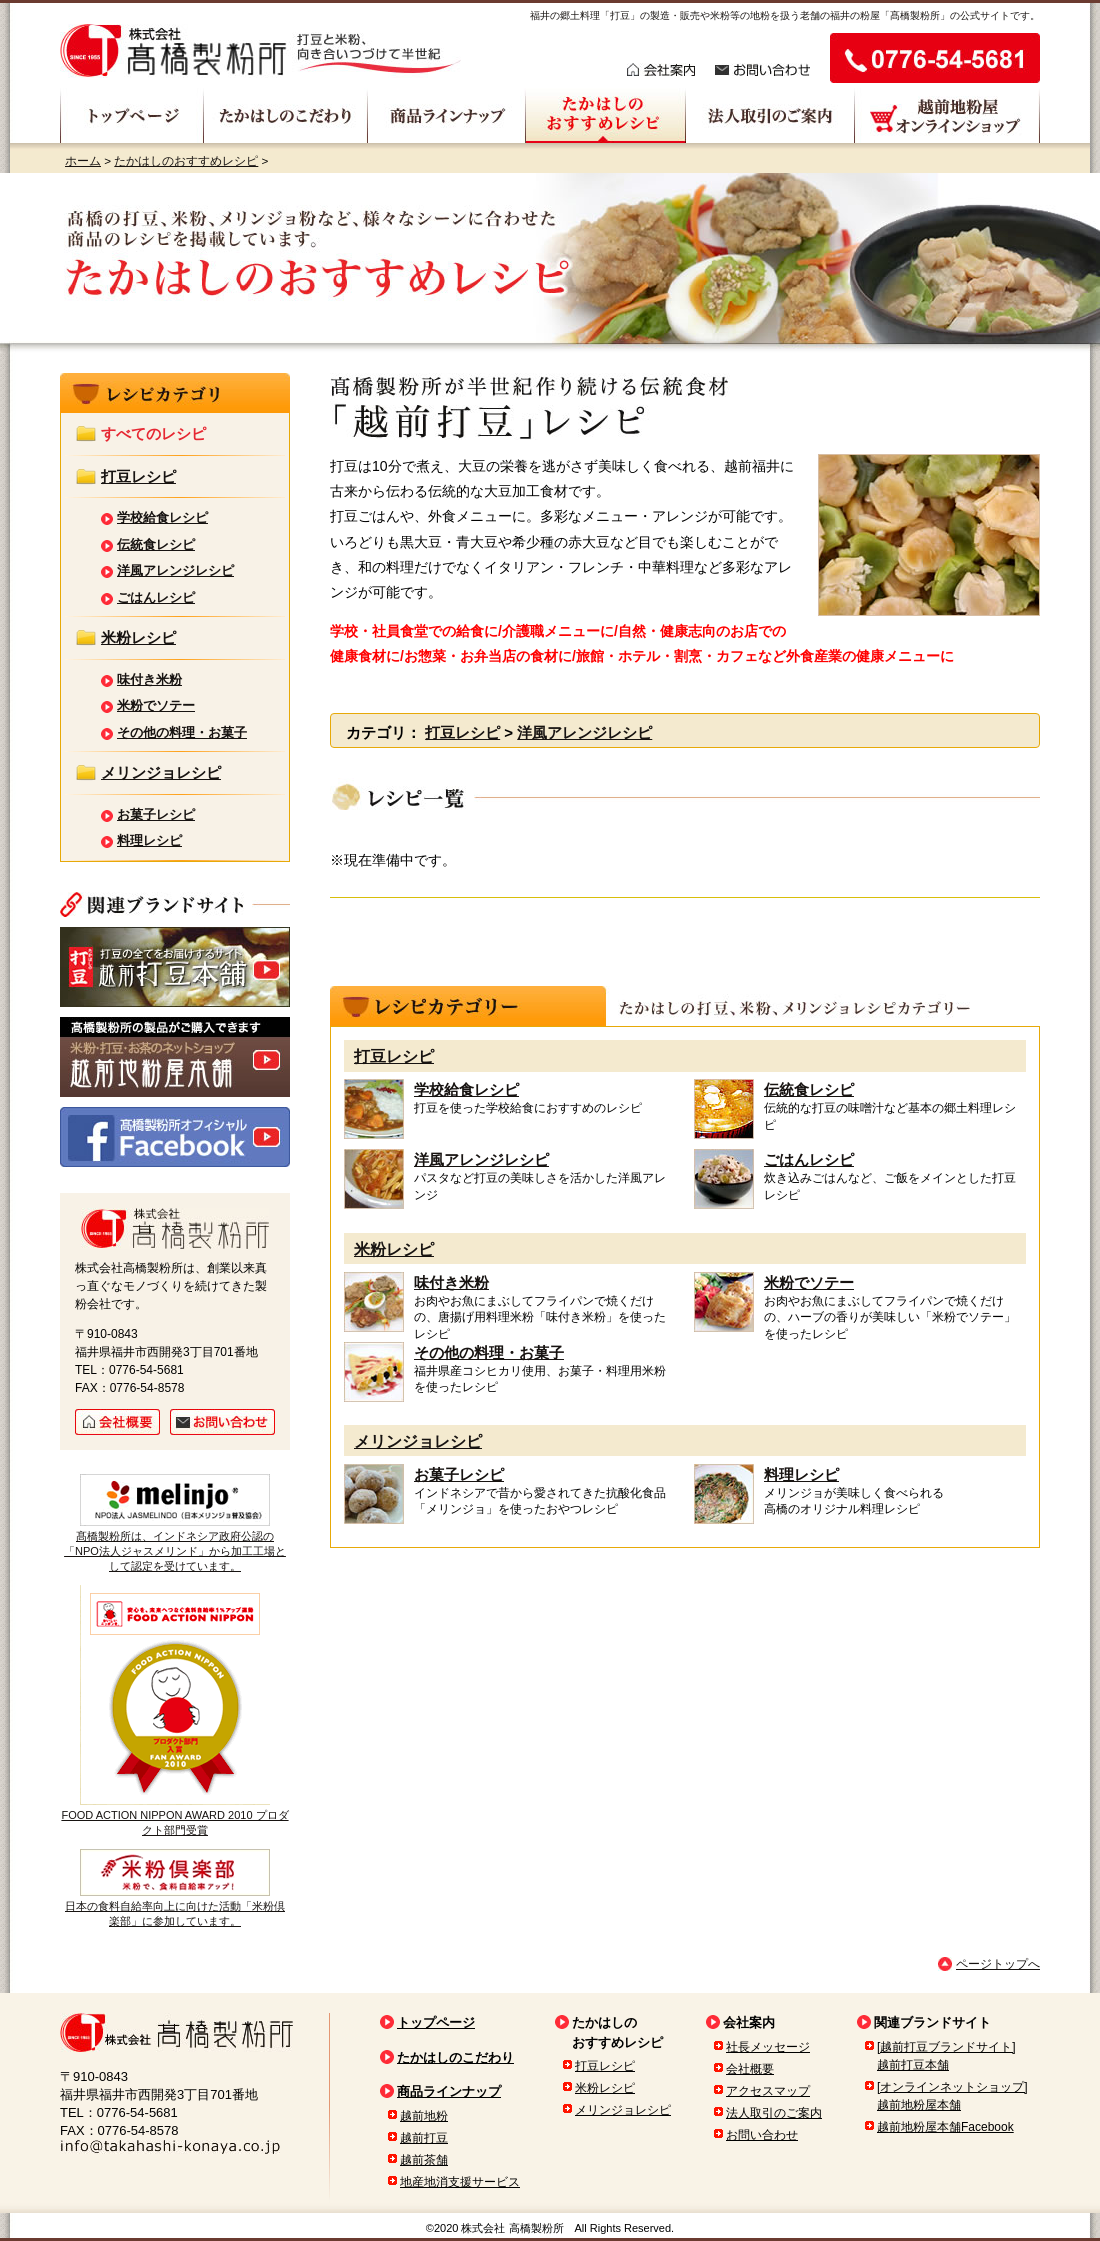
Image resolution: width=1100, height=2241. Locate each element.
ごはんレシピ (809, 1159)
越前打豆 (424, 2138)
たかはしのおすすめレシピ (186, 160)
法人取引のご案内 (774, 2113)
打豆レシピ (462, 732)
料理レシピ (801, 1474)
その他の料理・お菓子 (489, 1352)
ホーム (83, 160)
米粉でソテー (809, 1282)
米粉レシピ (394, 1249)
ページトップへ (998, 1964)
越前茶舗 (424, 2160)
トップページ (436, 2022)
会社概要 (750, 2069)
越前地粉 (424, 2116)
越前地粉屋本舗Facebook (945, 2127)
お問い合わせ (762, 2135)
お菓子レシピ (459, 1474)
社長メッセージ (768, 2047)
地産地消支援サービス (460, 2182)
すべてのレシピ (153, 433)
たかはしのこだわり (455, 2057)
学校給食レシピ (466, 1089)
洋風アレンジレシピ (584, 732)
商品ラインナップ (449, 2091)
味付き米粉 (451, 1282)
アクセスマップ (768, 2091)
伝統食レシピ (809, 1089)
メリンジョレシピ (418, 1441)
